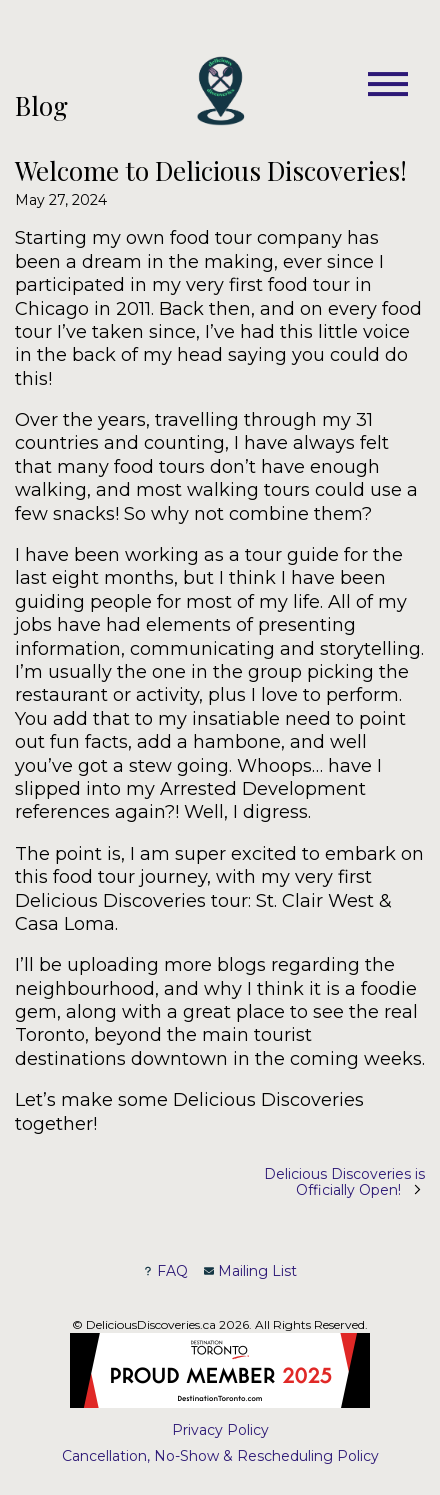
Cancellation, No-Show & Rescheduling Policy (220, 1456)
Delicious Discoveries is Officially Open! (344, 1182)
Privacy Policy (220, 1430)
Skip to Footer (21, 92)
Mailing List (250, 1271)
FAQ (165, 1271)
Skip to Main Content (15, 92)
